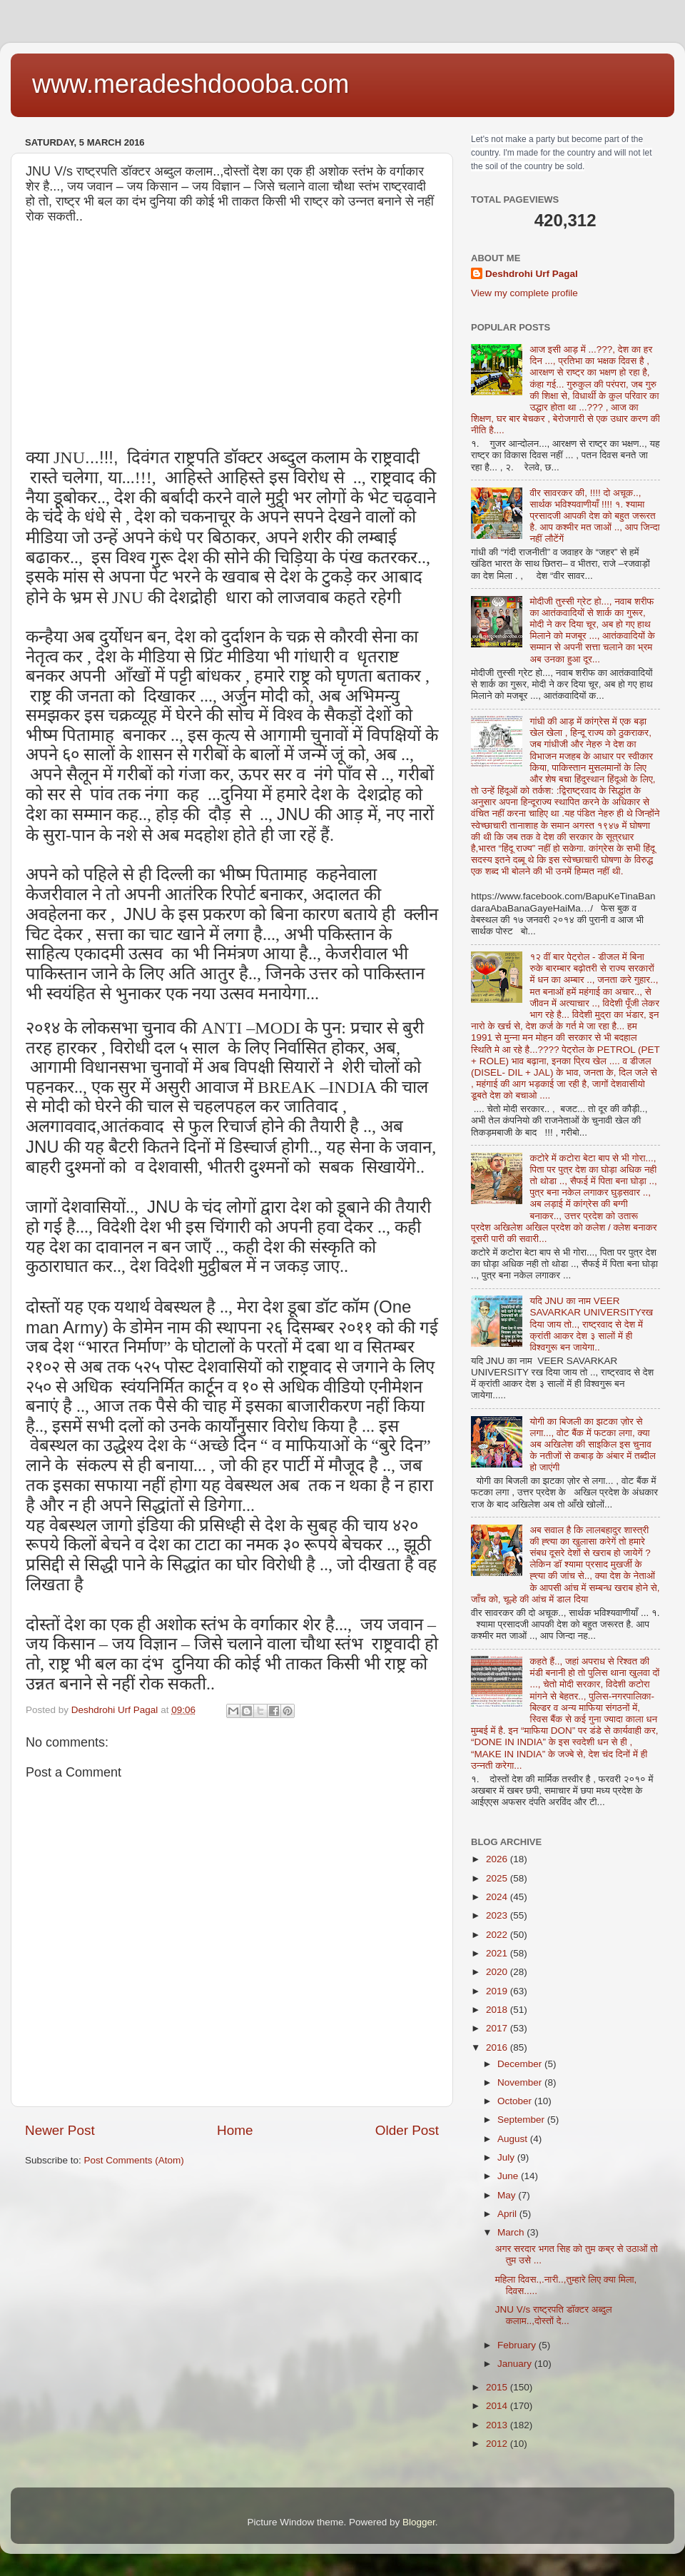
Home (235, 2130)
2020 (498, 1971)
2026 (498, 1859)
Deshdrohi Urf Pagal (531, 273)
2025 (498, 1878)
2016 (498, 2047)
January (515, 2363)
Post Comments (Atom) (134, 2160)
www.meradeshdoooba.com (190, 84)
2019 (498, 1991)
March (512, 2232)
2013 (498, 2425)
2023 (498, 1915)
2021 (498, 1953)
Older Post (407, 2130)
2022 (498, 1934)
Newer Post (60, 2130)
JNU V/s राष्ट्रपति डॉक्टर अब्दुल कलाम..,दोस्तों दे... (553, 2315)
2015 (498, 2387)
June (509, 2176)
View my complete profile (524, 293)
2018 (498, 2009)
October (515, 2101)
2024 (498, 1896)
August (513, 2138)
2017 (498, 2028)
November (520, 2082)
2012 (498, 2443)
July (507, 2157)
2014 (498, 2405)
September (522, 2119)
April (508, 2213)
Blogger (418, 2522)
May (507, 2195)
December (520, 2064)
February (518, 2345)
